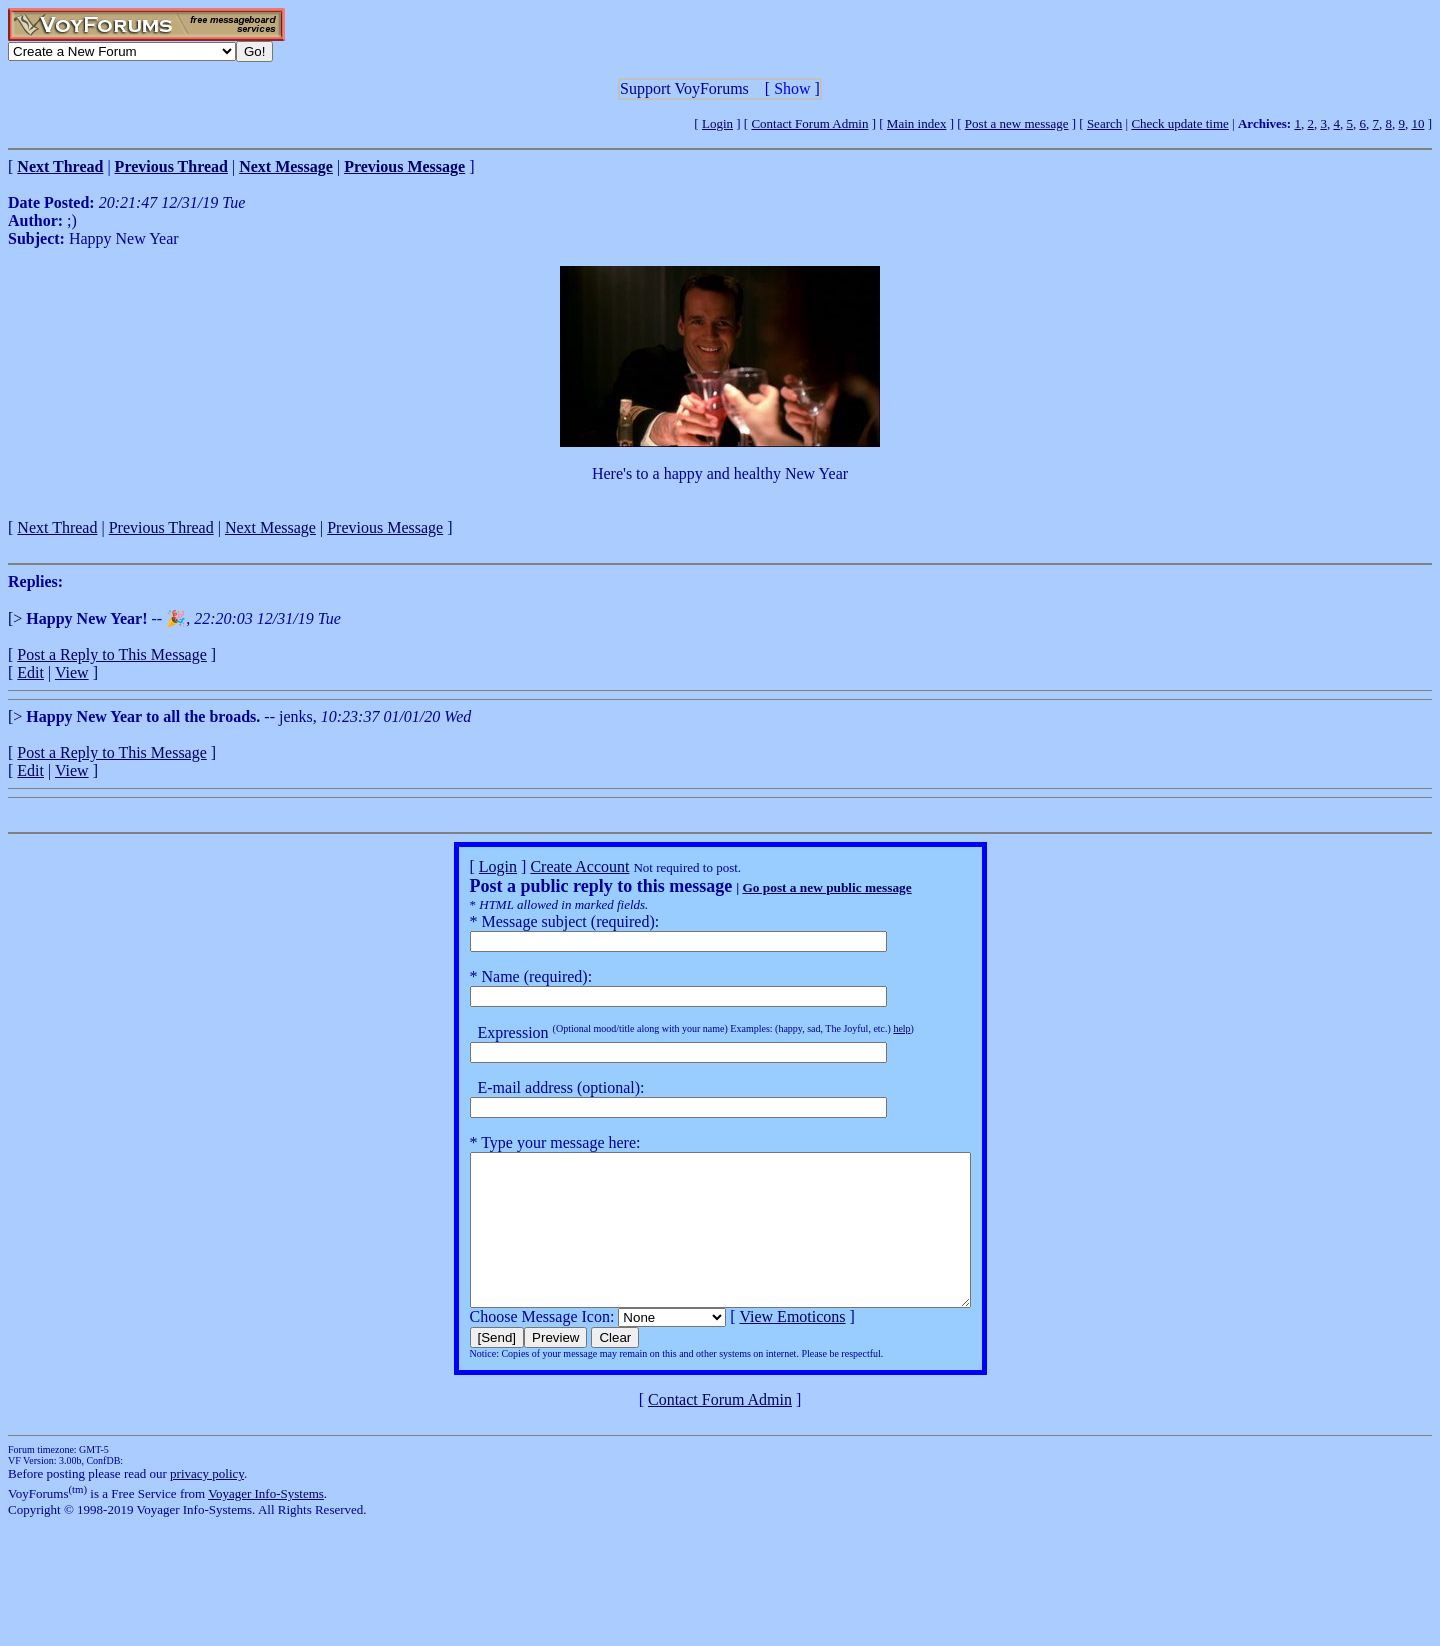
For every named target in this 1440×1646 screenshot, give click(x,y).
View (72, 672)
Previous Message (385, 527)
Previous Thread (161, 527)
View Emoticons (762, 1346)
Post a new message (1017, 123)
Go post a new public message (796, 887)
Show (792, 88)
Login (717, 123)
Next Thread (57, 527)
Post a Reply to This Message (111, 654)
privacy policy (207, 1503)
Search (1104, 123)
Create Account (549, 866)
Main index (917, 123)
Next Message (270, 527)
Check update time (1179, 123)
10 (1417, 123)
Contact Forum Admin (809, 123)
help (871, 1028)
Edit (30, 672)
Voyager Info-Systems (266, 1523)
